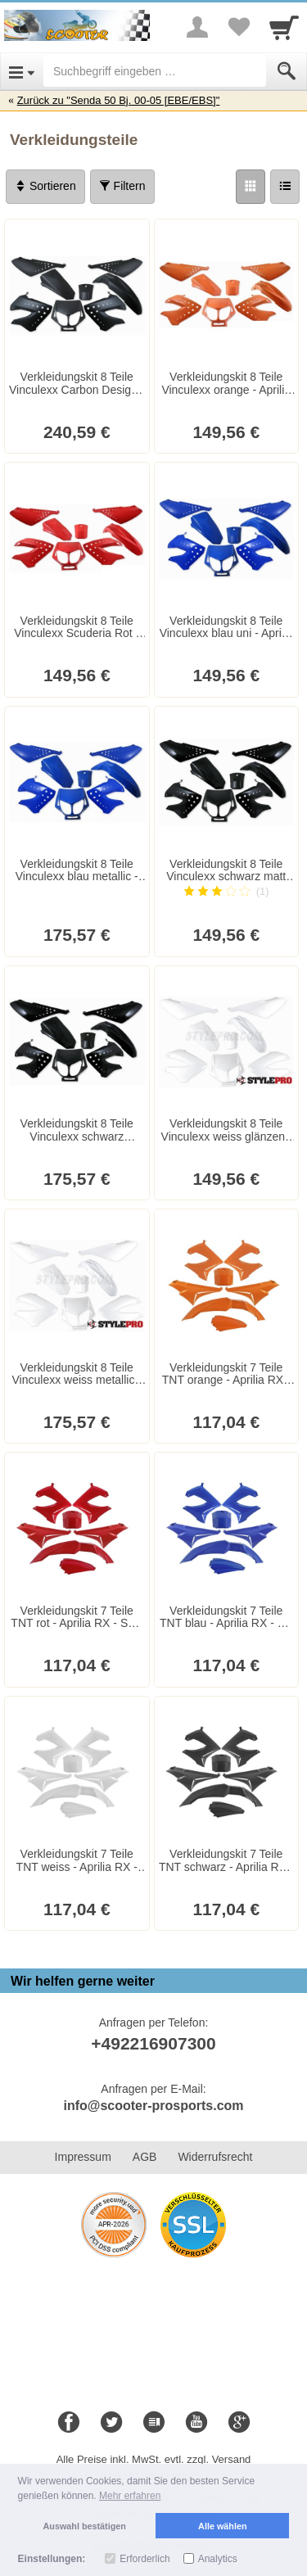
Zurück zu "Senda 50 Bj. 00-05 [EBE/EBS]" (118, 100)
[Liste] (285, 186)
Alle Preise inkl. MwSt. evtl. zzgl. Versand (153, 2459)
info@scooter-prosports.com (153, 2106)
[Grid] (250, 186)
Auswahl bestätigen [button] (84, 2526)
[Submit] (286, 71)
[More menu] (197, 27)
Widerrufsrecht (215, 2156)
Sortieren (45, 185)
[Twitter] (111, 2423)
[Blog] (154, 2423)
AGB (145, 2156)
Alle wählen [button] (222, 2526)
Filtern (122, 185)
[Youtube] (196, 2423)
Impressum (83, 2156)
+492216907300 (153, 2043)
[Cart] (284, 27)
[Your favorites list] (238, 27)
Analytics (217, 2559)
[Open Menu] (21, 71)
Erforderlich (144, 2559)
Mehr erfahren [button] (129, 2495)
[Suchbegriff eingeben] (154, 71)
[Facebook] (68, 2423)
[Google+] (239, 2423)
